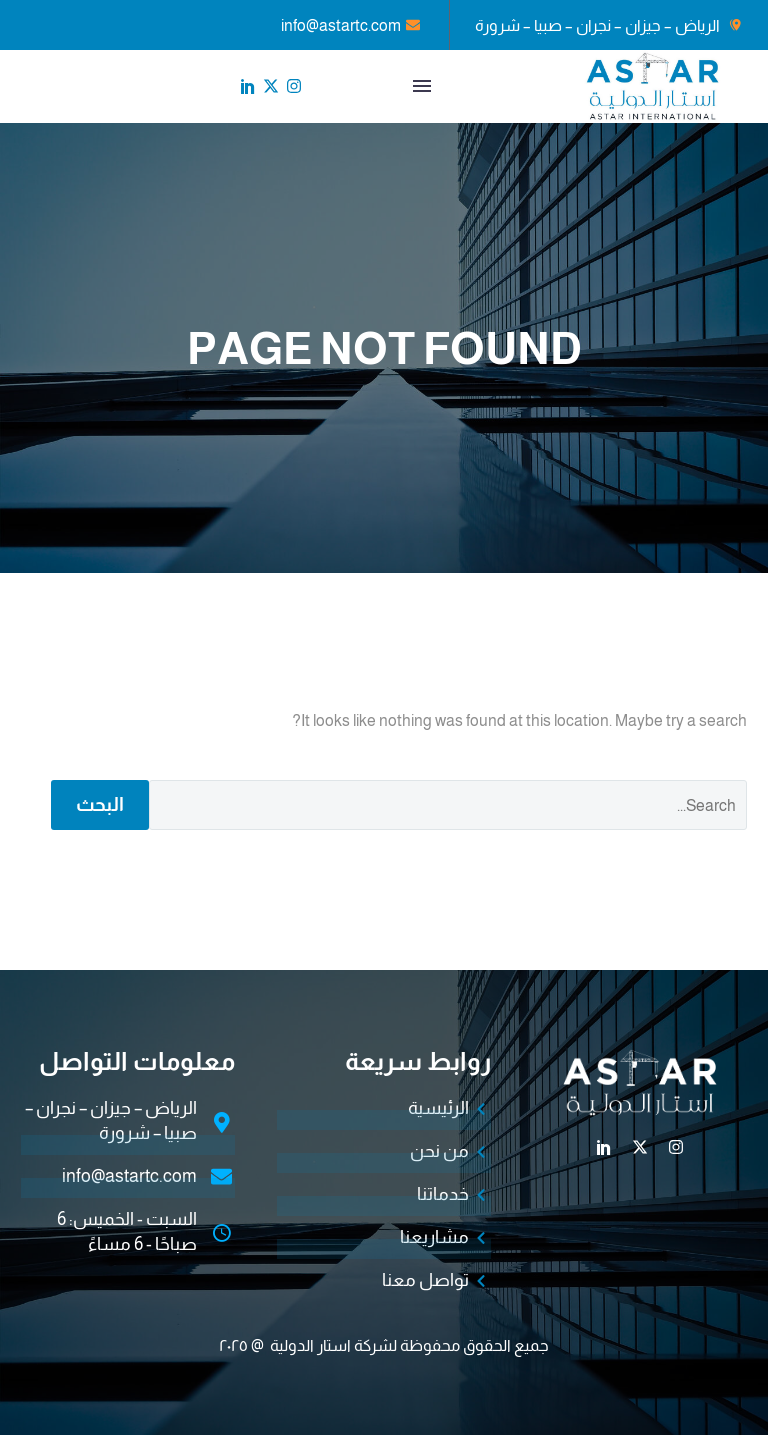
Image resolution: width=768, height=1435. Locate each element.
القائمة (422, 86)
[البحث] (448, 805)
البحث (100, 804)
